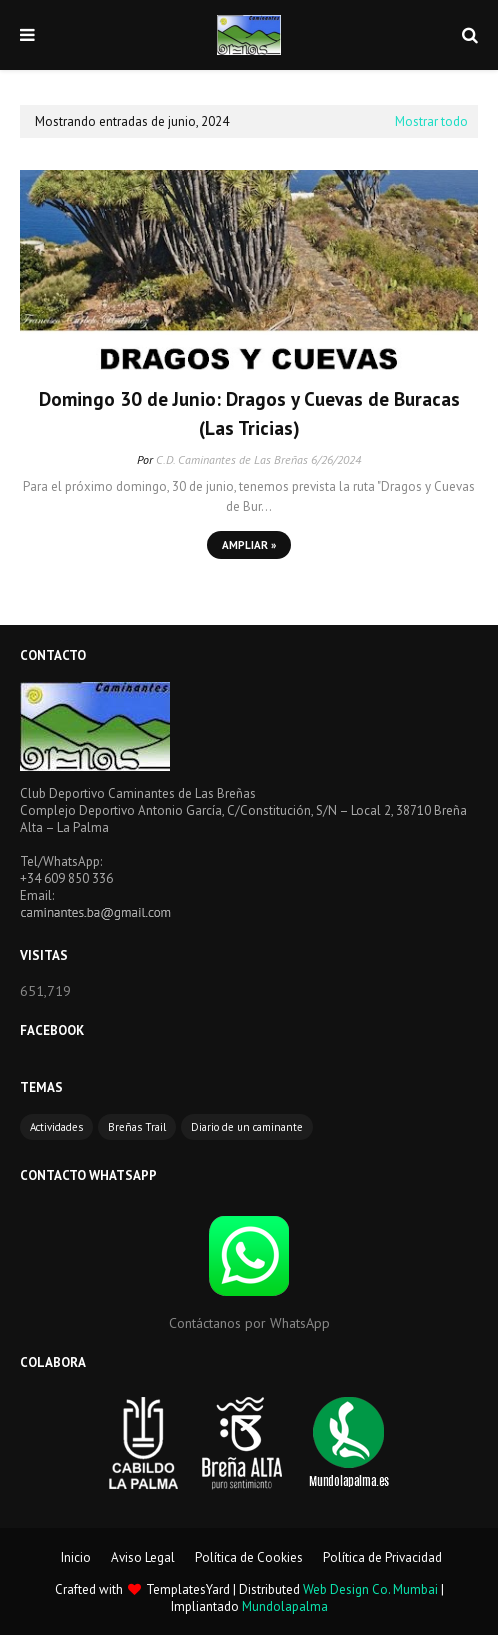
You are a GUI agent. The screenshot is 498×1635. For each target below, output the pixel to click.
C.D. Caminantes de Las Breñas (232, 459)
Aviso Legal (143, 1557)
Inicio (76, 1557)
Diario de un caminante (247, 1127)
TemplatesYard (188, 1589)
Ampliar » (249, 545)
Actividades (56, 1127)
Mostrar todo (431, 121)
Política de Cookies (249, 1557)
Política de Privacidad (382, 1557)
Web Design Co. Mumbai (370, 1589)
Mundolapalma (285, 1606)
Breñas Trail (137, 1127)
